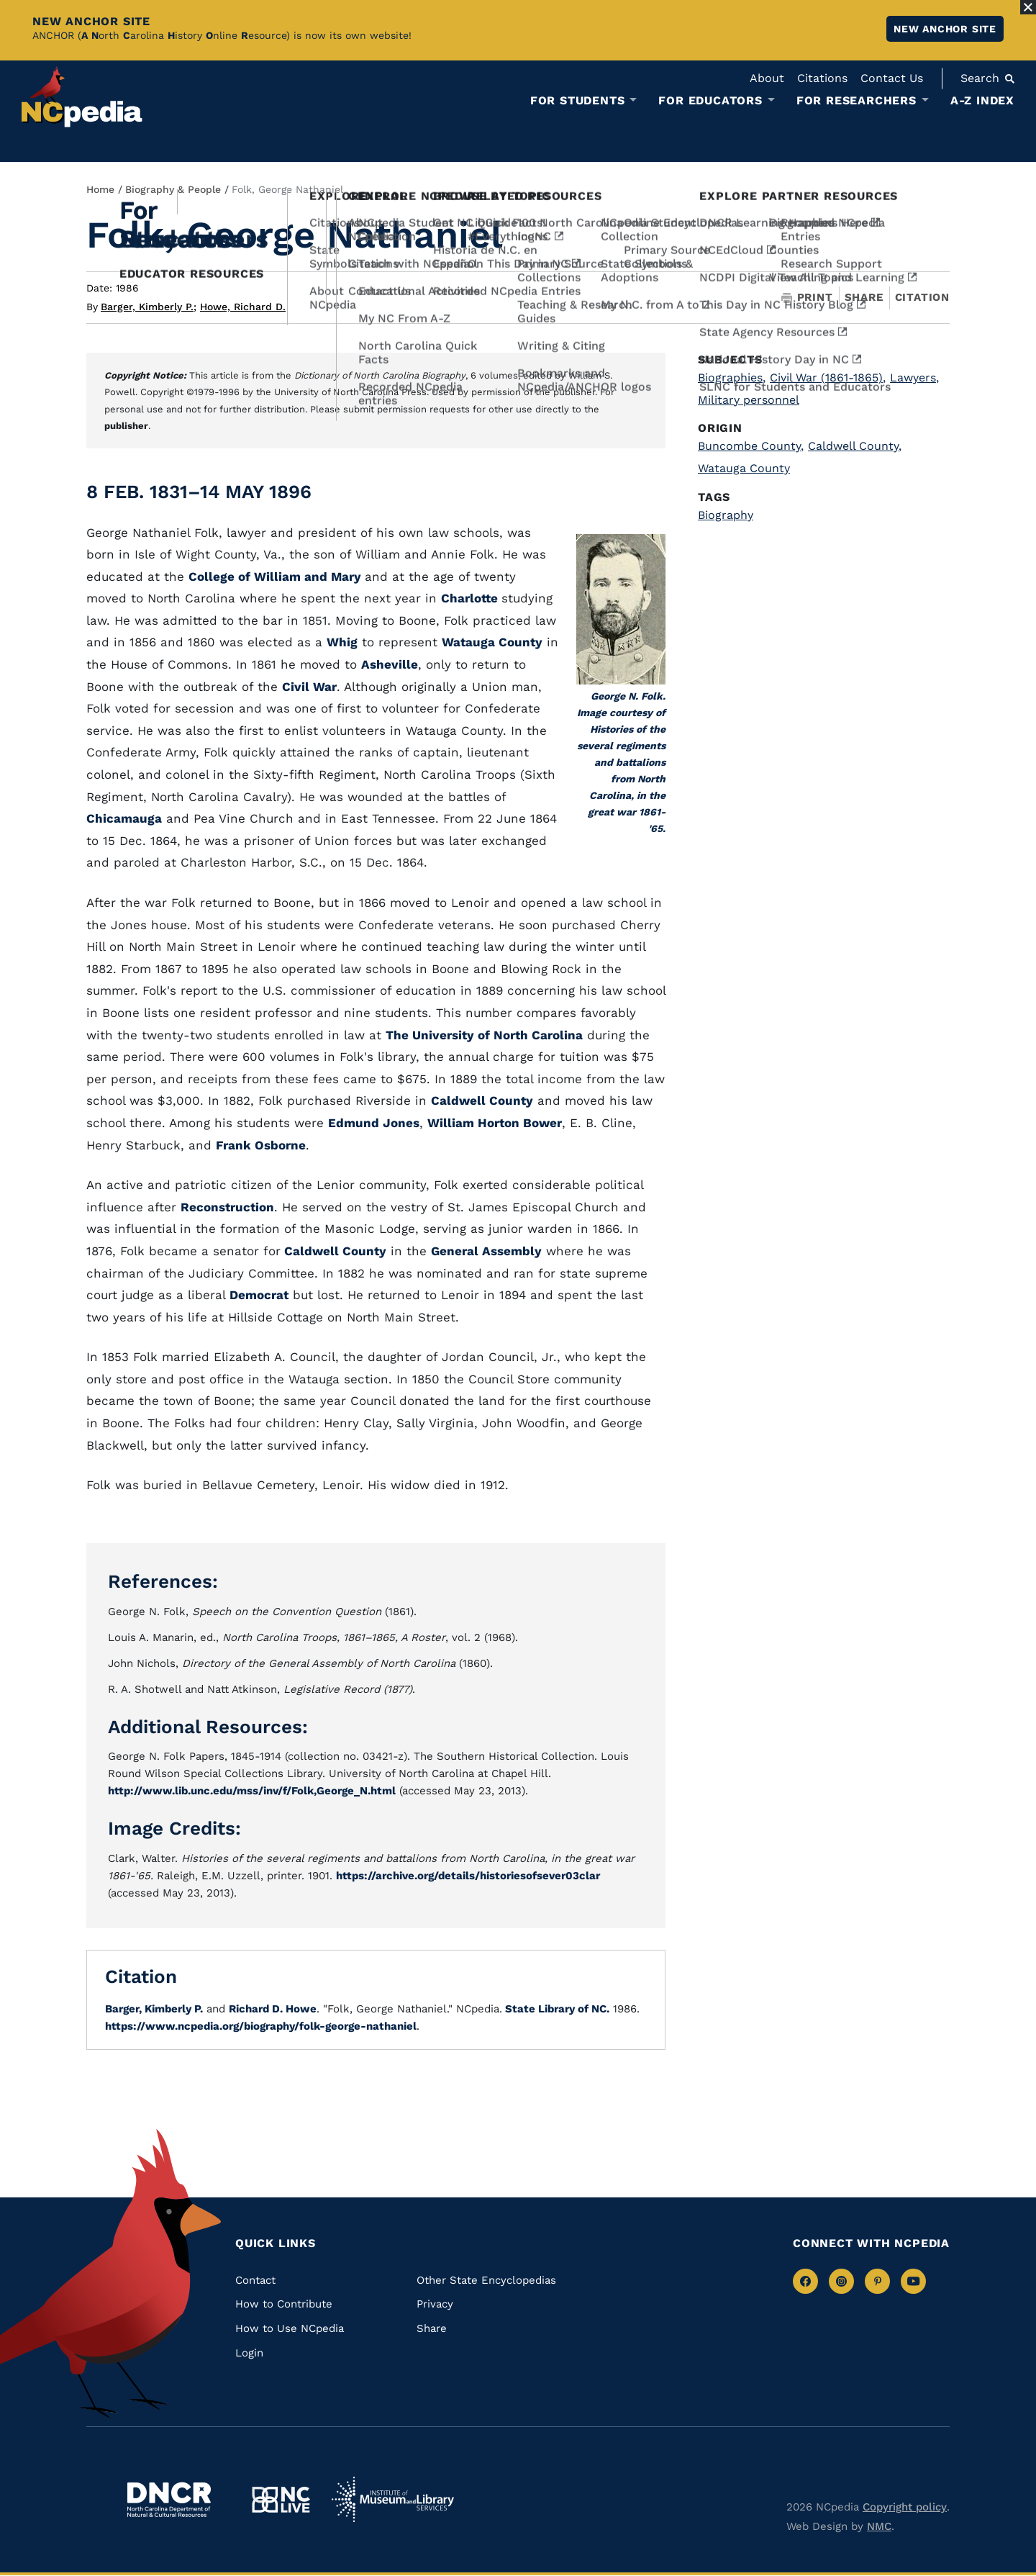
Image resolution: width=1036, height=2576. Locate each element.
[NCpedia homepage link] (82, 96)
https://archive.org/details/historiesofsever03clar (468, 1875)
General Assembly (486, 1251)
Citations (822, 78)
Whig (342, 642)
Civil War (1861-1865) (828, 377)
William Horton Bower (494, 1123)
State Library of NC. (555, 2008)
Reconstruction (227, 1207)
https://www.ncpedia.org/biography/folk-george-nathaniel (261, 2026)
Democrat (259, 1295)
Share (864, 298)
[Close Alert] (1028, 7)
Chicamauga (124, 818)
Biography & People (173, 189)
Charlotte (471, 598)
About (767, 78)
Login (249, 2352)
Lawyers (914, 377)
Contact (255, 2280)
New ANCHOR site (945, 29)
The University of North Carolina (484, 1035)
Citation (922, 297)
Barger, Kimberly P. (148, 306)
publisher (126, 425)
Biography (725, 515)
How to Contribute (283, 2303)
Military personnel (748, 400)
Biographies (731, 377)
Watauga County (492, 642)
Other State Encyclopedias (486, 2280)
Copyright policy (905, 2506)
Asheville (389, 664)
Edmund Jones (373, 1123)
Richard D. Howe (273, 2008)
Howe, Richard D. (243, 306)
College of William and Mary (276, 576)
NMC (879, 2526)
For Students (577, 100)
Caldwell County (482, 1100)
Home (100, 189)
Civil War (309, 686)
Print (807, 298)
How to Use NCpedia (289, 2328)
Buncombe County (751, 446)
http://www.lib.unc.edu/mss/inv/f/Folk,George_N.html (252, 1790)
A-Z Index (982, 100)
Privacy (435, 2303)
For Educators (710, 100)
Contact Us (891, 78)
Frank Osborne (261, 1145)
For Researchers (856, 100)
